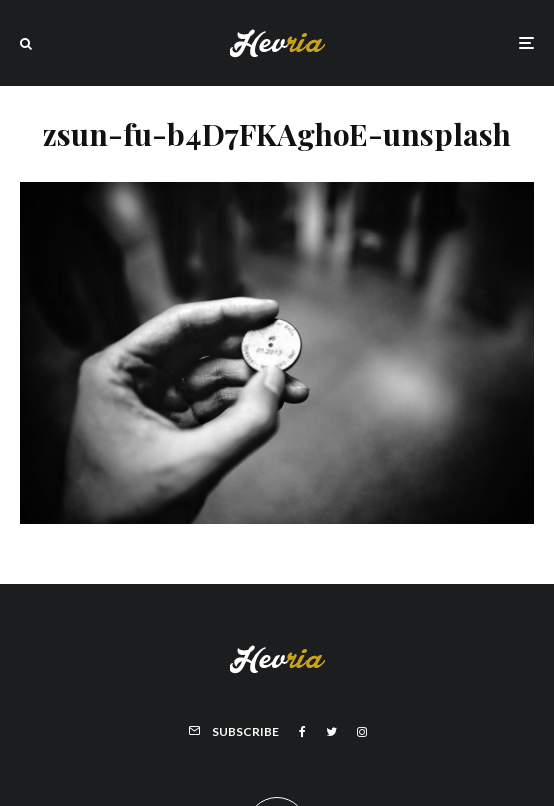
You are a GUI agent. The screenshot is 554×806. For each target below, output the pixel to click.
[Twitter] (331, 732)
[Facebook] (302, 732)
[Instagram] (362, 732)
